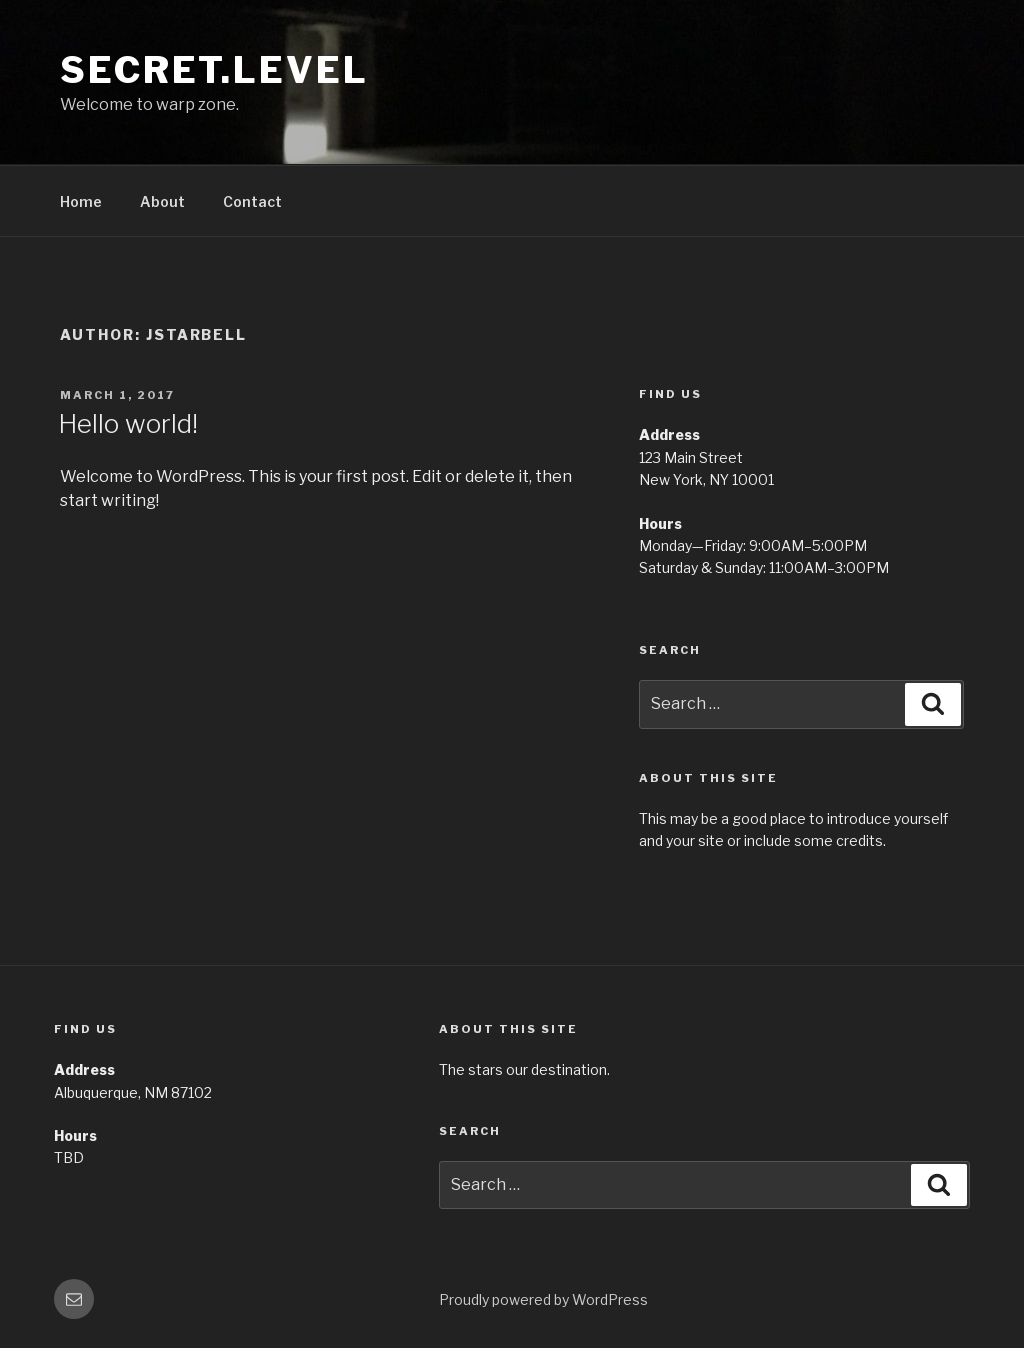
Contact (252, 201)
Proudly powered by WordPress (543, 1299)
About (162, 201)
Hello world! (128, 423)
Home (81, 201)
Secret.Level (214, 70)
